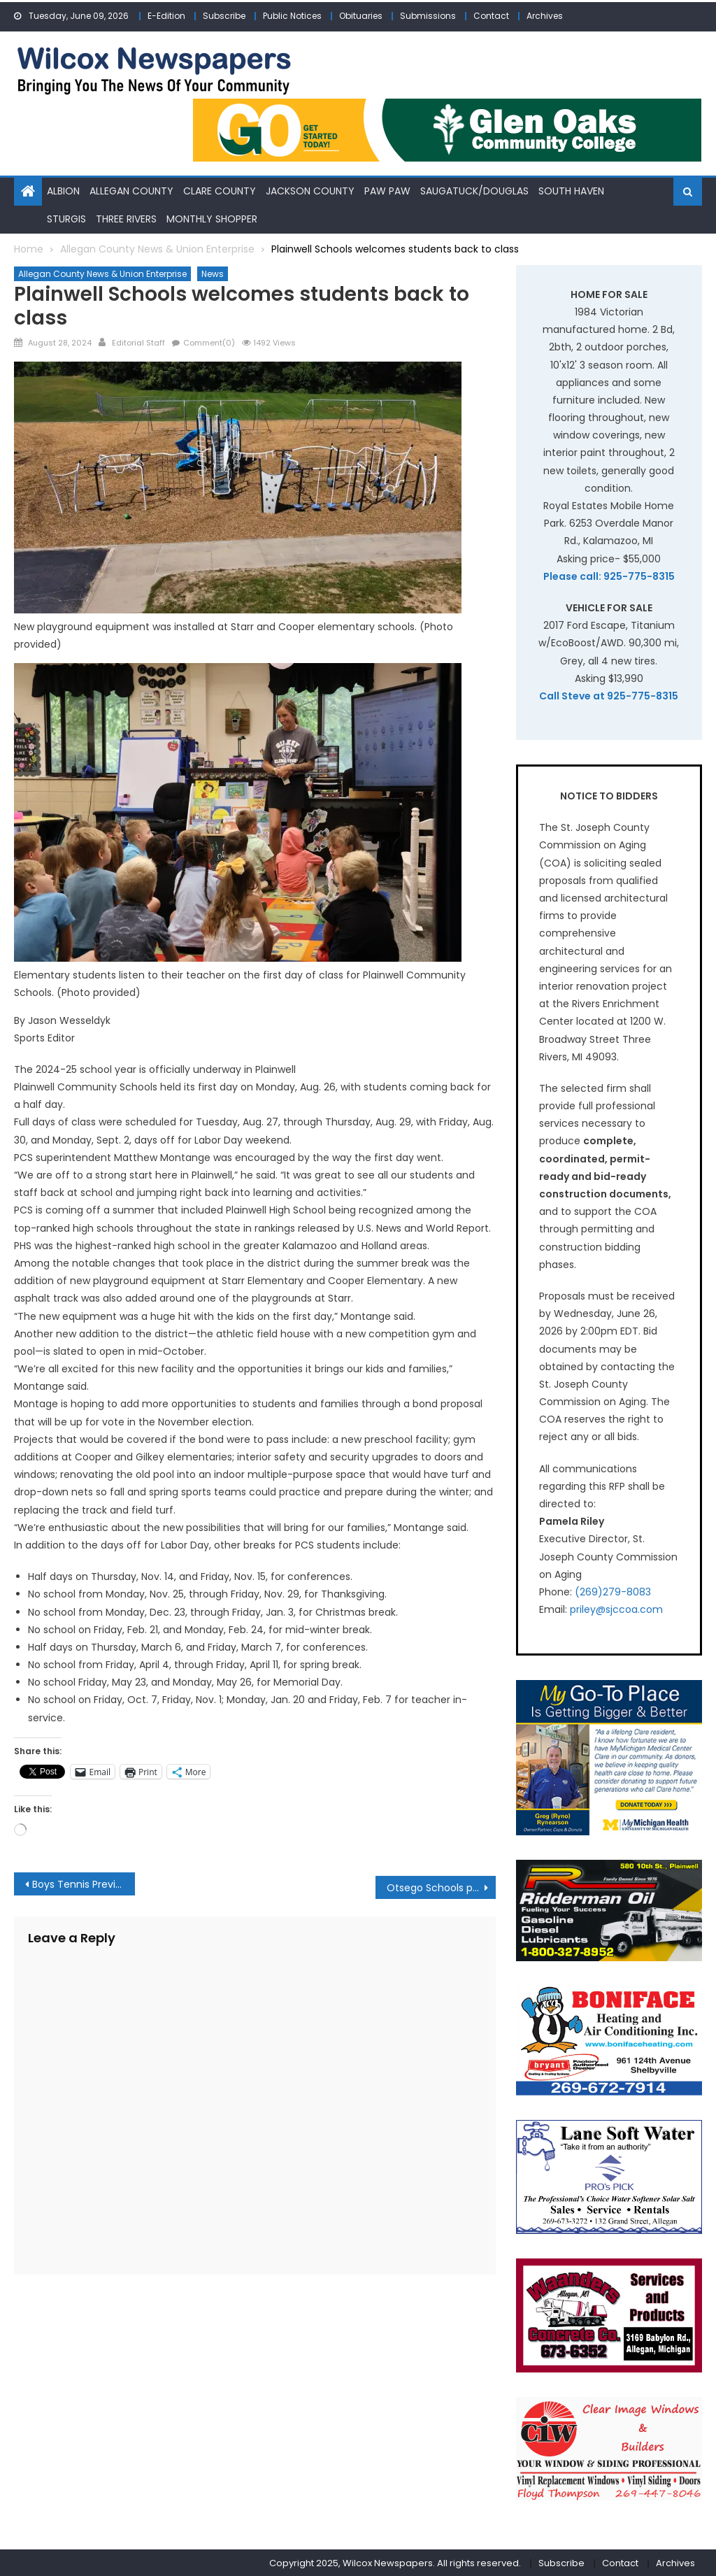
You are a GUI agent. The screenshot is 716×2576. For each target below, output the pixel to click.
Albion (63, 191)
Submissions (428, 16)
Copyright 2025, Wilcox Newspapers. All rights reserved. (395, 2562)
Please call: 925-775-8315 (609, 576)
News (212, 273)
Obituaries (360, 16)
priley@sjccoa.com (616, 1609)
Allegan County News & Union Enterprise (102, 273)
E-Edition (166, 16)
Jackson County (310, 191)
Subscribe (224, 16)
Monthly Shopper (211, 218)
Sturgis (66, 218)
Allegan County (131, 191)
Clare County (219, 191)
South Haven (571, 191)
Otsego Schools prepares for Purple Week (441, 1887)
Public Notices (292, 16)
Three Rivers (126, 218)
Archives (545, 16)
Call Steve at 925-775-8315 (608, 695)
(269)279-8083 (613, 1591)
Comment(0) (209, 342)
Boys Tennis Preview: (81, 1884)
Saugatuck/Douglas (474, 191)
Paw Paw (387, 191)
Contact (491, 16)
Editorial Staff (138, 342)
